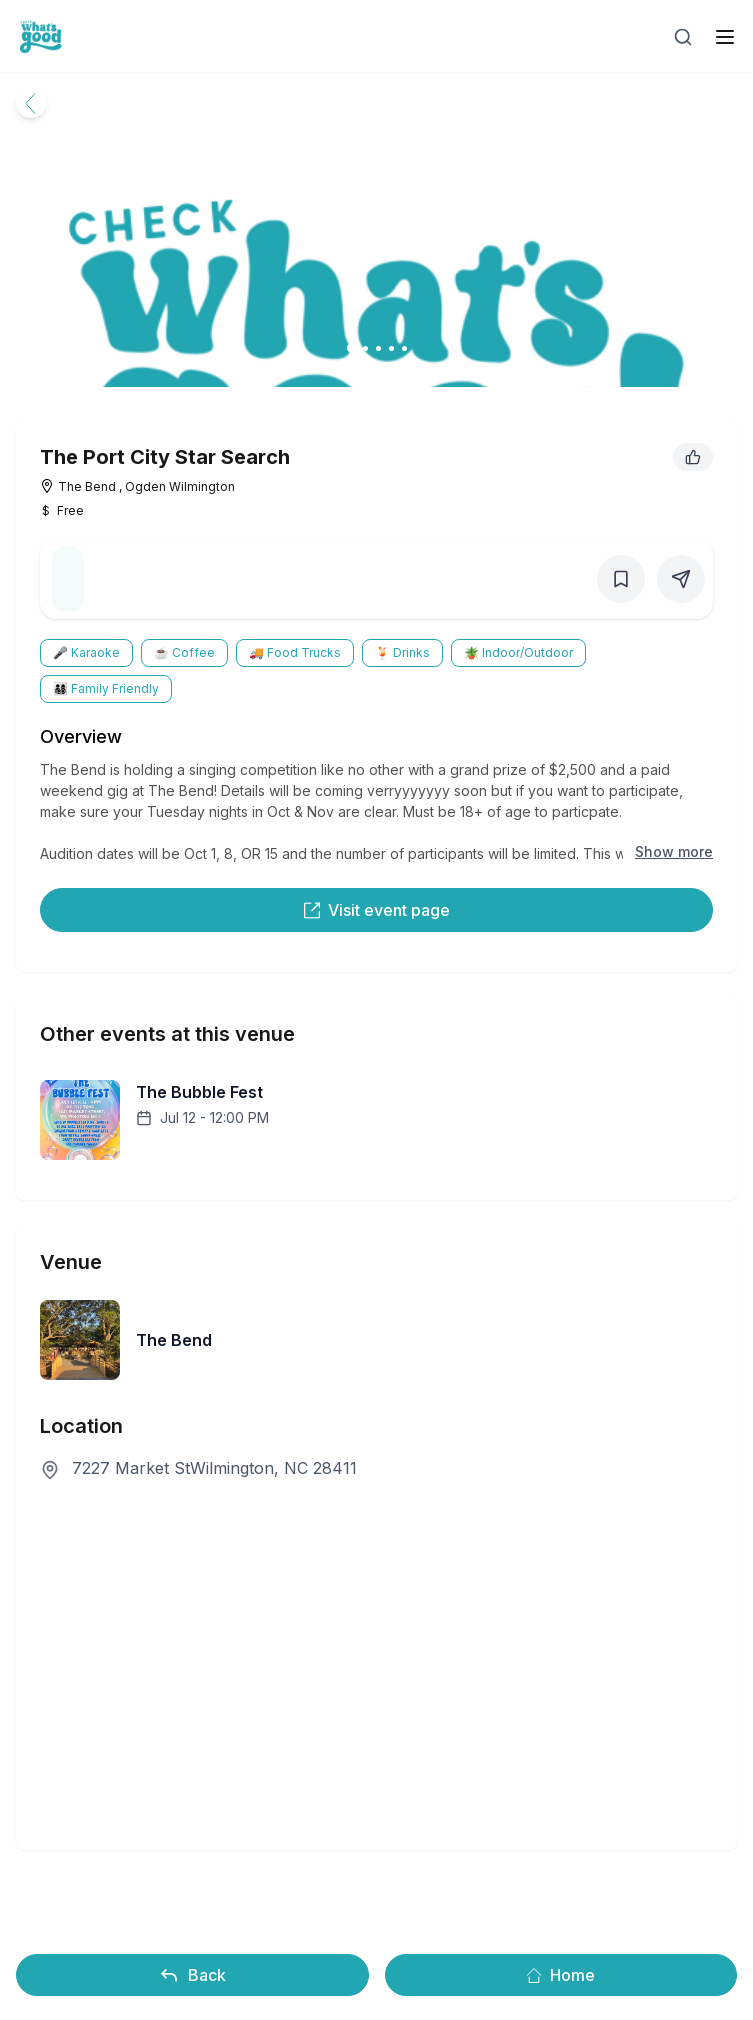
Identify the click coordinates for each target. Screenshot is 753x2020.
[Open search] (683, 37)
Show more (674, 851)
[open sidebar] (725, 37)
